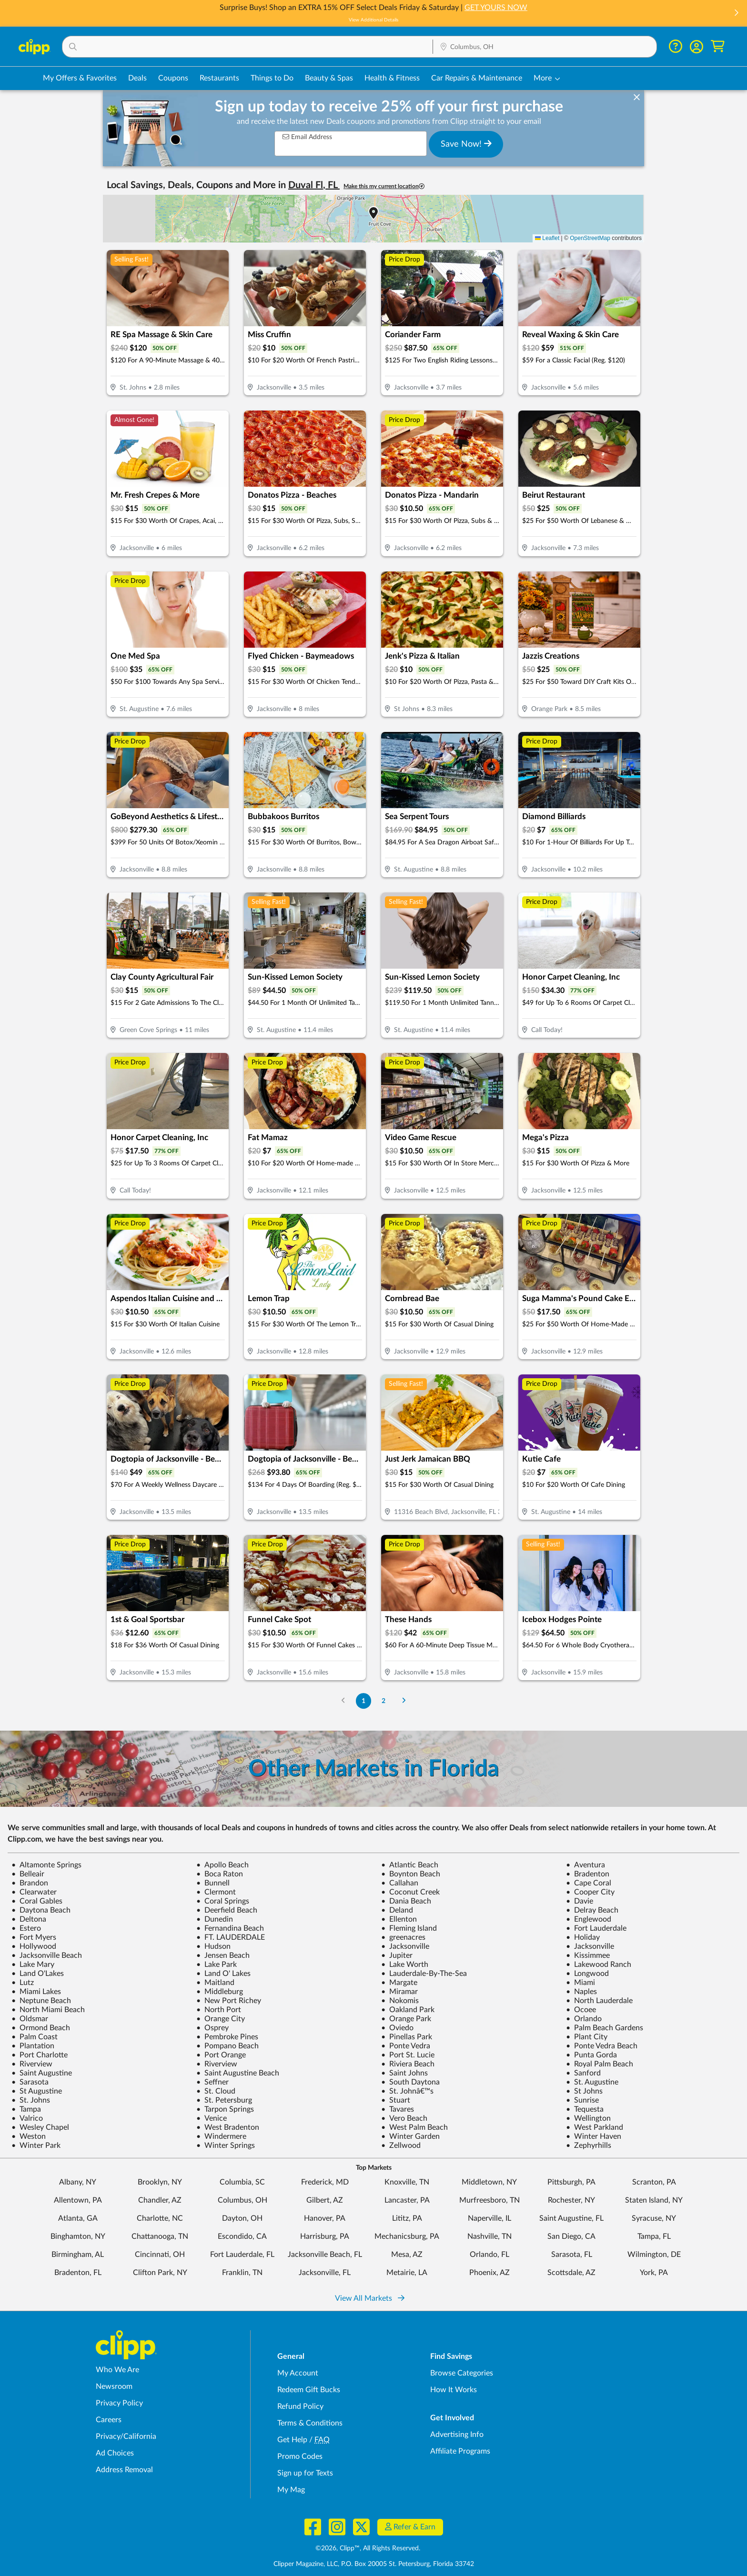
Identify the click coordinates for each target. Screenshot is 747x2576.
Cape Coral (588, 1883)
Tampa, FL (654, 2236)
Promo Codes (300, 2456)
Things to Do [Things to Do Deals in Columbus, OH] (272, 78)
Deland (397, 1910)
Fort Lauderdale (596, 1928)
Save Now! (466, 144)
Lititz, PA (407, 2218)
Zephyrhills (588, 2145)
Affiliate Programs (460, 2451)
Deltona (28, 1919)
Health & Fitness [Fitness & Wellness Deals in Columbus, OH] (392, 78)
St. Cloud (215, 2091)
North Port (218, 2010)
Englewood (588, 1919)
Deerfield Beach (226, 1910)
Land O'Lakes (37, 1973)
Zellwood (401, 2145)
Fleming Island (409, 1928)
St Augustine (36, 2091)
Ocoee (581, 2010)
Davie (579, 1901)
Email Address (307, 136)
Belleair (27, 1874)
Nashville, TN (489, 2236)
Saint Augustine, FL (571, 2218)
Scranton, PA (654, 2182)
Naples (581, 1991)
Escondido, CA (242, 2236)
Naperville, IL (489, 2218)
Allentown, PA (78, 2200)
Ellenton (399, 1919)
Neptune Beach (41, 2001)
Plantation (32, 2046)
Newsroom (114, 2386)
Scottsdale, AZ (571, 2272)
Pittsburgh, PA (571, 2182)
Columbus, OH (242, 2200)
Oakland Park (407, 2010)
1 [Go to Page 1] (363, 1700)
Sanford (583, 2073)
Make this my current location (383, 186)
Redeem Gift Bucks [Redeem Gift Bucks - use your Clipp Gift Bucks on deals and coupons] (308, 2390)
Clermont (216, 1892)
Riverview (31, 2064)
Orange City (220, 2019)
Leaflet (547, 238)
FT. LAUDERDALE (230, 1937)
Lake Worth (404, 1964)
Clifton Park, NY (160, 2272)
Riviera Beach (407, 2064)
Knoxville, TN (406, 2182)
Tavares (397, 2109)
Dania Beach (406, 1901)
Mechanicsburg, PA (406, 2236)
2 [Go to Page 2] (383, 1700)
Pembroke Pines (227, 2037)
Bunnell (213, 1883)
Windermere (221, 2136)
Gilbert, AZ (324, 2200)
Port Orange (221, 2055)
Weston (28, 2136)
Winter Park (36, 2145)
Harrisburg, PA (324, 2236)
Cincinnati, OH (160, 2254)
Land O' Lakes (223, 1973)
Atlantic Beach (409, 1865)
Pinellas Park (406, 2037)
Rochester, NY (571, 2200)
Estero (26, 1928)
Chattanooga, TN (159, 2236)
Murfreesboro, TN (489, 2200)
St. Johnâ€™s (407, 2091)
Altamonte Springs (46, 1865)
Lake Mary (32, 1964)
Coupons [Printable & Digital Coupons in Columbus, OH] (173, 78)
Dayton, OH (242, 2218)
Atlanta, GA (78, 2218)
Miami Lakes (36, 1991)
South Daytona (410, 2082)
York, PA (654, 2272)
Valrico (27, 2118)
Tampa (26, 2109)
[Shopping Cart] (718, 46)
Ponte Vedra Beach (601, 2046)
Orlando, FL (489, 2254)
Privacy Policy (119, 2403)
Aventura (585, 1865)
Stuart (395, 2100)
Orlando (584, 2019)
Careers (108, 2420)
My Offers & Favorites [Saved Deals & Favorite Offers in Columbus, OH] (80, 78)
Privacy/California (126, 2436)
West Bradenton (227, 2127)
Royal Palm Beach (599, 2064)
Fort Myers (33, 1937)
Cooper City (590, 1892)
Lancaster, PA (407, 2200)
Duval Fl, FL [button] (314, 185)
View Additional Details (373, 20)
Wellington (588, 2118)
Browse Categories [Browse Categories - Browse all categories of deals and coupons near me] (461, 2373)
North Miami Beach (48, 2010)
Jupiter (397, 1955)
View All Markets (369, 2298)
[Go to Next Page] (404, 1701)
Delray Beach (592, 1910)
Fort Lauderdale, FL (242, 2254)
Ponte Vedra (405, 2046)
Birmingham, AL (77, 2254)
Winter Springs (225, 2145)
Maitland (215, 1982)
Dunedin (214, 1919)
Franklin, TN (242, 2272)
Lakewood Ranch (598, 1964)
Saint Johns (404, 2073)
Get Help (292, 2440)
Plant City (586, 2037)
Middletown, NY (489, 2182)
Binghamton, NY (77, 2236)
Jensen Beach (223, 1955)
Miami (580, 1982)
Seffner (212, 2082)
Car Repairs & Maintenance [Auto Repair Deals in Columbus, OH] (476, 78)
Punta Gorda (591, 2055)
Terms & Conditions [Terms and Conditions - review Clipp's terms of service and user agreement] (310, 2423)
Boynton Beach (410, 1874)
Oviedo (397, 2028)
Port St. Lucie (407, 2055)
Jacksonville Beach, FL (325, 2254)
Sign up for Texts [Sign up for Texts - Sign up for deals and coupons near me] (305, 2473)
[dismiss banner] (636, 97)
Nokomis (400, 2001)
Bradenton (587, 1874)
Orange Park (406, 2019)
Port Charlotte (39, 2055)
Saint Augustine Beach (237, 2073)
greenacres (403, 1937)
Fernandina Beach (230, 1928)
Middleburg (219, 1991)
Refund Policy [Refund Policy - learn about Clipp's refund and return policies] (300, 2406)
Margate (399, 1982)
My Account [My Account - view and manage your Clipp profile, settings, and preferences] (297, 2373)
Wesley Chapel (40, 2127)
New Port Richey (228, 2001)
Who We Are (117, 2370)
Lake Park (216, 1964)
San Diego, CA (571, 2236)
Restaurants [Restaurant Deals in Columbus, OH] (219, 78)
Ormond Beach (40, 2028)
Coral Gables (36, 1901)
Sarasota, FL (571, 2254)
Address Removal (124, 2470)
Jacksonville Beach (46, 1955)
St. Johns (30, 2100)
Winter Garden (410, 2136)
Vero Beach (404, 2118)
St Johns (584, 2091)
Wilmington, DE (654, 2254)
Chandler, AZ (160, 2200)
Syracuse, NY (654, 2218)
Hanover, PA (324, 2218)
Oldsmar (29, 2019)
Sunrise (582, 2100)
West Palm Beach (414, 2127)
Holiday (583, 1937)
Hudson (213, 1946)
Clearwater (34, 1892)
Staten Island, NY (654, 2200)
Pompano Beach (227, 2046)
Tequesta (585, 2109)
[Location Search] (545, 47)
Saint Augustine (41, 2073)
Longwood (587, 1973)
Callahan (399, 1883)
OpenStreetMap (590, 238)
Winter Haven (593, 2136)
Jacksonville (405, 1946)
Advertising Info (457, 2434)
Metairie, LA (406, 2272)
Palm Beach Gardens (604, 2028)
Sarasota (30, 2082)
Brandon (29, 1883)
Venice (211, 2118)
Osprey (212, 2028)
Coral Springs (222, 1901)
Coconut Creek (410, 1892)
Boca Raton (219, 1874)
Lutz (22, 1982)
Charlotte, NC (160, 2218)
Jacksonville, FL (325, 2272)
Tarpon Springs (225, 2109)
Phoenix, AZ (489, 2272)
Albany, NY (77, 2182)
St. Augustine (592, 2082)
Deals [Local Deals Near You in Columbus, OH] (137, 78)
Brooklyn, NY (160, 2182)
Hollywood (33, 1946)
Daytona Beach (41, 1910)
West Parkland (594, 2127)
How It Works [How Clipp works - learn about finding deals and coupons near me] (453, 2390)
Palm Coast (34, 2037)
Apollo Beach (222, 1865)
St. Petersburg (224, 2100)
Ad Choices (115, 2453)
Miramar (399, 1991)
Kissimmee (588, 1955)
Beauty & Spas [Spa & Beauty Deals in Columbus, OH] (329, 78)
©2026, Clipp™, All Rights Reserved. (367, 2548)
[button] (736, 13)
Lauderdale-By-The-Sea (424, 1973)
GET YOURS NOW (495, 7)
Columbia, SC (242, 2182)
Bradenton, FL (77, 2272)
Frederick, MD (325, 2182)
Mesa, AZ (407, 2254)
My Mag (291, 2490)
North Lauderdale (599, 2001)
